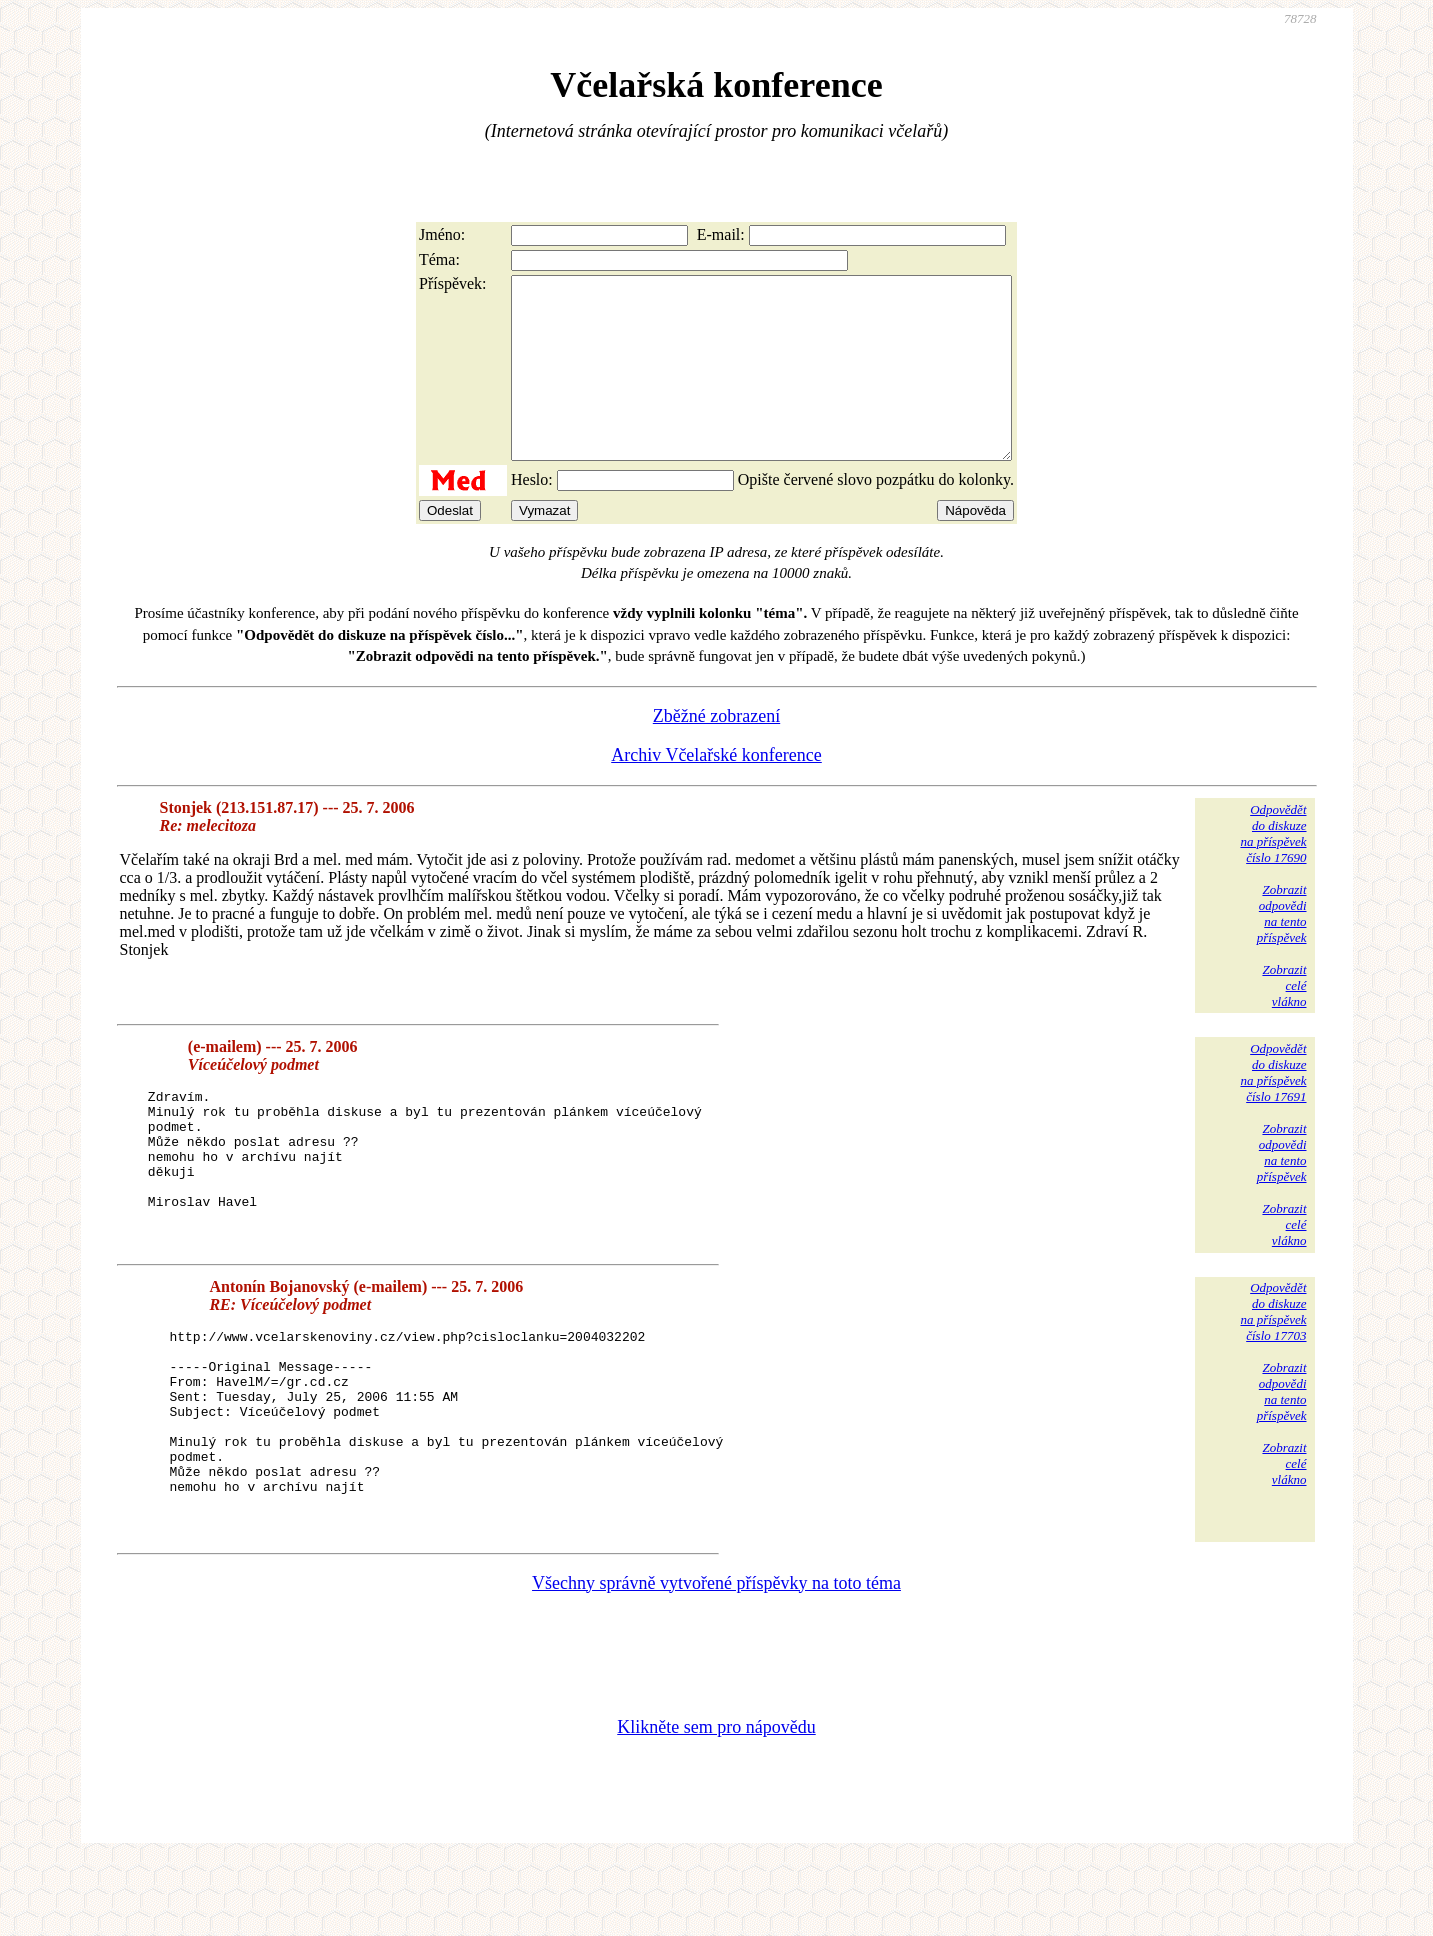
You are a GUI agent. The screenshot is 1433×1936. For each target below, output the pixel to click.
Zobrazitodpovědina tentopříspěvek (1282, 949)
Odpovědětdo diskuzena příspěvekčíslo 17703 (1273, 1347)
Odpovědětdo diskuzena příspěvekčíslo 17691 (1273, 1108)
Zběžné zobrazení (716, 752)
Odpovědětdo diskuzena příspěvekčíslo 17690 (1273, 869)
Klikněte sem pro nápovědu (716, 1802)
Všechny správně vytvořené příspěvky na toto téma (716, 1658)
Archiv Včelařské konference (716, 791)
